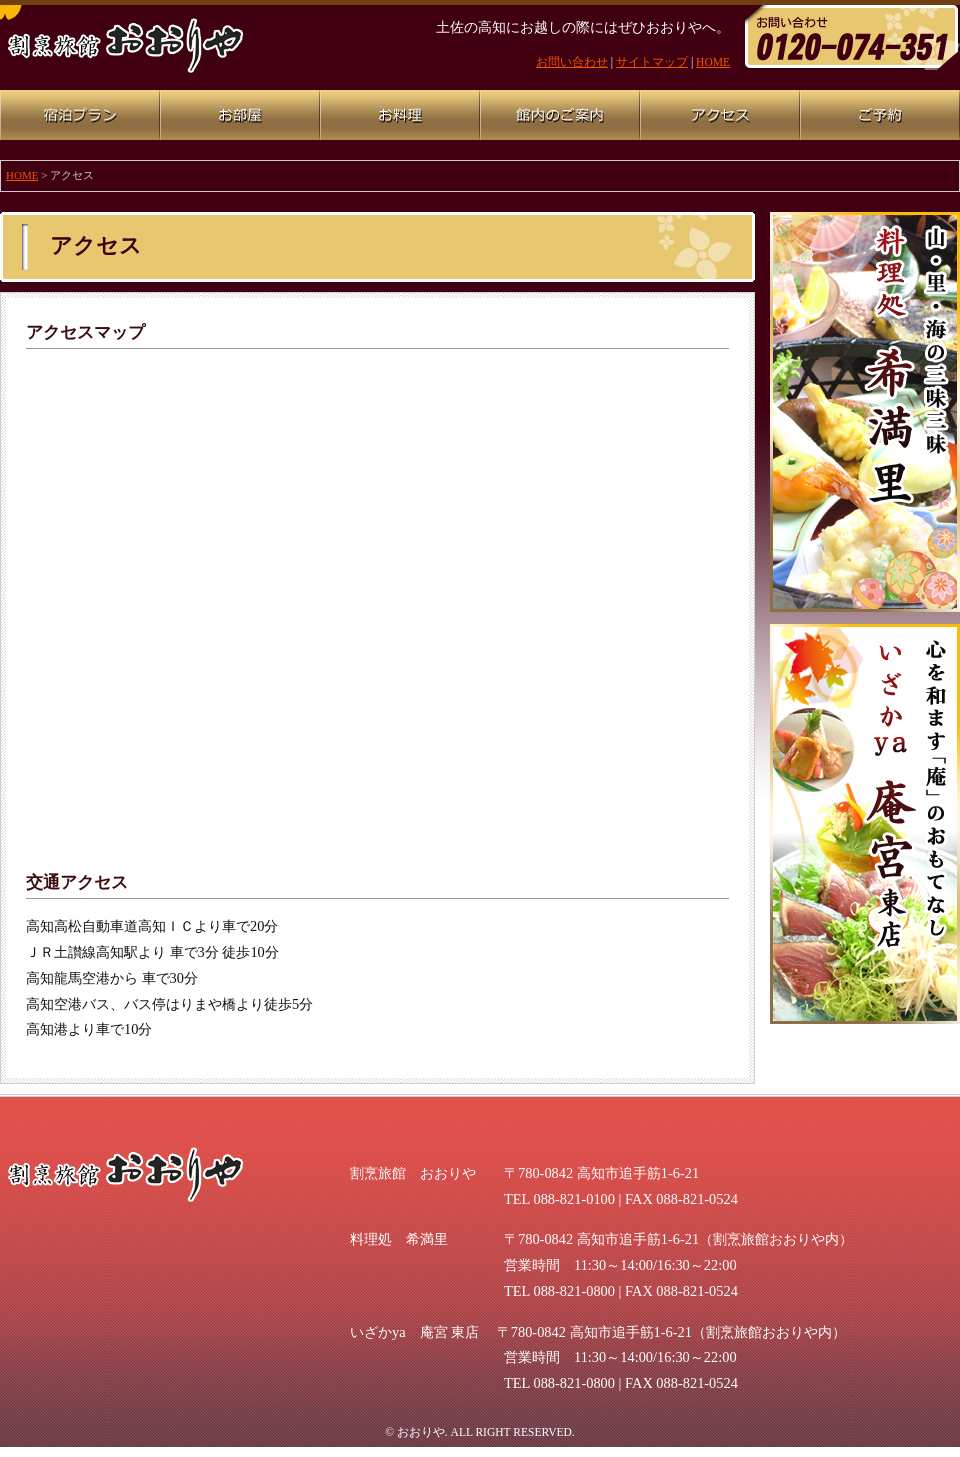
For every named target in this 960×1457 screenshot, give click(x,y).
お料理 (400, 115)
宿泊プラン (80, 115)
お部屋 (240, 115)
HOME (713, 62)
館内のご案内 (560, 115)
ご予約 (880, 115)
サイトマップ (652, 62)
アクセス (720, 115)
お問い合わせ (572, 62)
